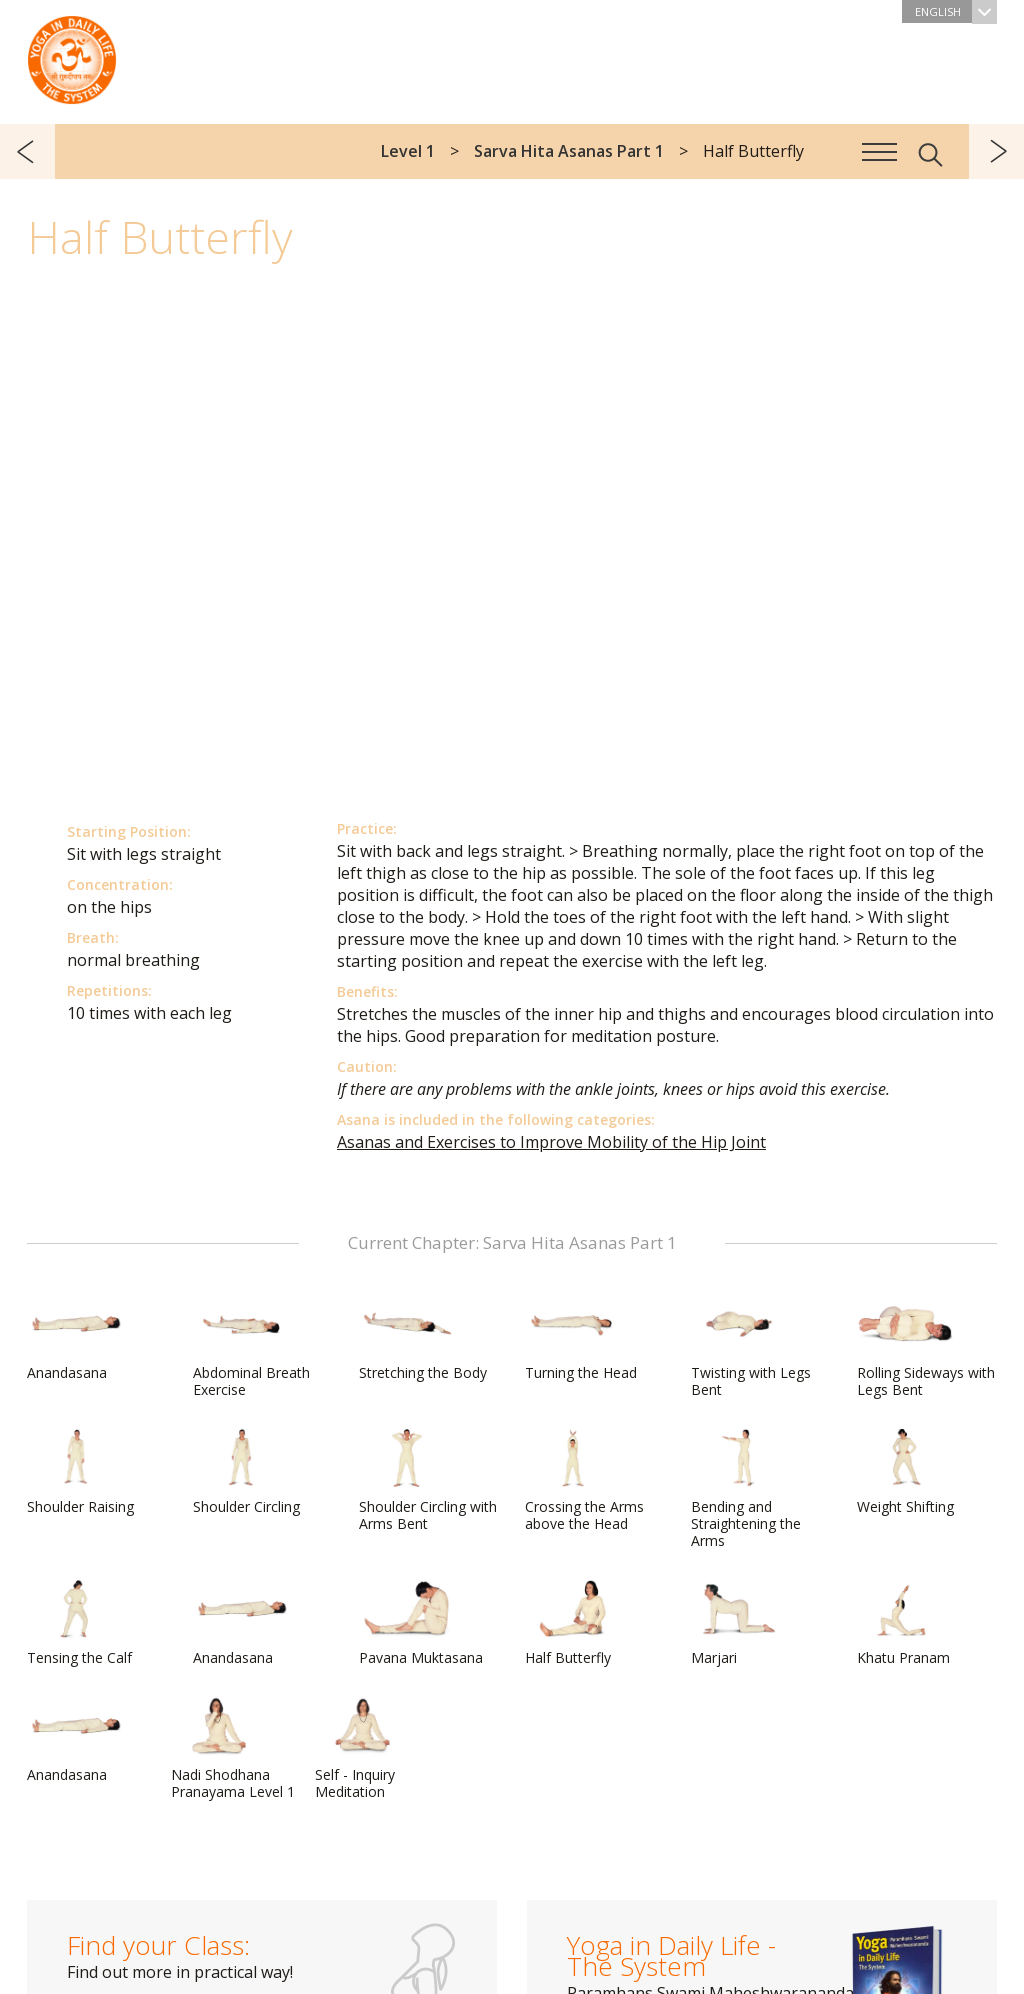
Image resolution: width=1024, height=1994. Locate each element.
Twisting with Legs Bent (751, 1346)
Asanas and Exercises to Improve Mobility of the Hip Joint (551, 1142)
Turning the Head (581, 1338)
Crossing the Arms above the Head (584, 1480)
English (956, 11)
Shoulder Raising (80, 1472)
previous (27, 151)
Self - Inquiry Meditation (363, 1748)
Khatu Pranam (905, 1623)
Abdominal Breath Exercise (251, 1346)
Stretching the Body (423, 1338)
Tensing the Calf (79, 1623)
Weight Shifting (905, 1472)
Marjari (739, 1623)
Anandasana (75, 1338)
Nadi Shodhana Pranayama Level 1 (233, 1748)
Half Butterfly (573, 1623)
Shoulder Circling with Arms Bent (428, 1480)
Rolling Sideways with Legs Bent (926, 1346)
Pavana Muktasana (421, 1623)
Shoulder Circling (246, 1472)
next (996, 151)
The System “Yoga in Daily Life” (72, 55)
